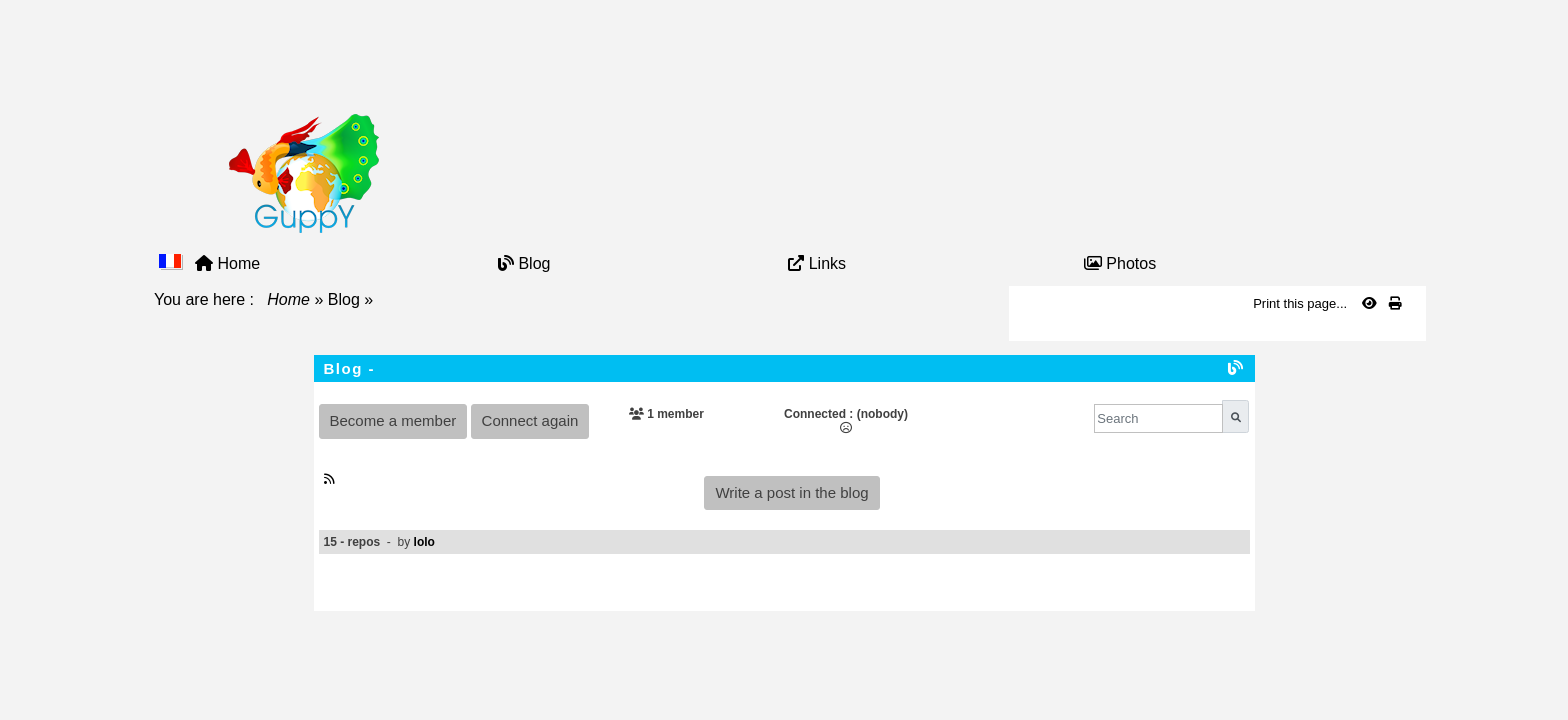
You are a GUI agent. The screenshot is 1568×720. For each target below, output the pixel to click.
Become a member (393, 420)
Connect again (530, 420)
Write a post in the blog (791, 492)
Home (289, 299)
